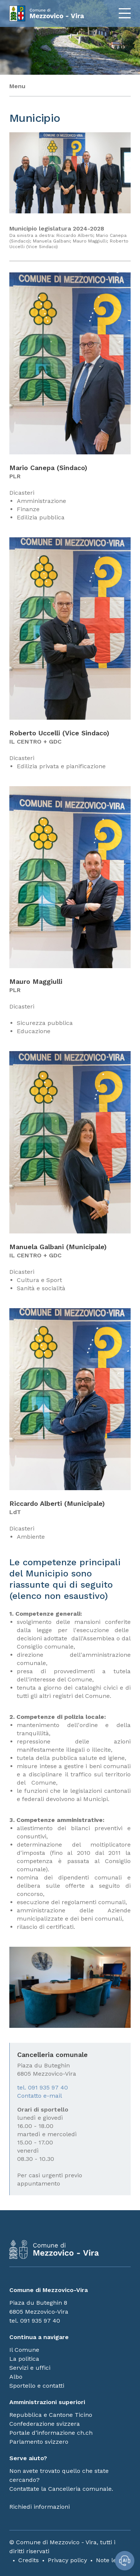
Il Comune (24, 2349)
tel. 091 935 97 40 (42, 2087)
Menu (17, 86)
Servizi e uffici (29, 2367)
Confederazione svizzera (44, 2423)
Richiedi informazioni (39, 2506)
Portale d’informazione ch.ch (51, 2432)
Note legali (111, 2560)
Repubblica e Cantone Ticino (50, 2414)
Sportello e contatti (36, 2385)
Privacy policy (67, 2560)
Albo (15, 2376)
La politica (24, 2358)
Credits (28, 2560)
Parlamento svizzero (38, 2441)
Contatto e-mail (39, 2095)
